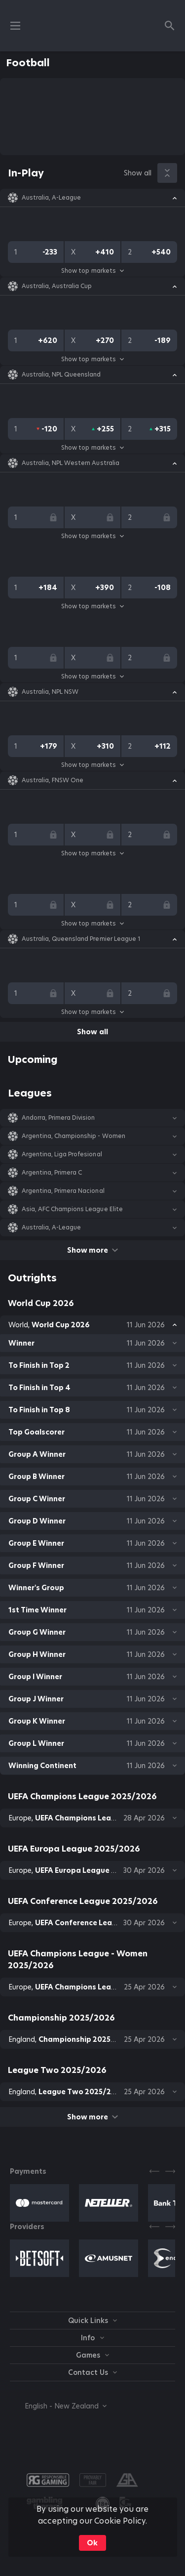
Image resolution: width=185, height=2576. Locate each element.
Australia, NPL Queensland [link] (61, 375)
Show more (92, 1250)
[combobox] (58, 2406)
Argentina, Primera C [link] (52, 1173)
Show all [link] (137, 173)
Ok (92, 2543)
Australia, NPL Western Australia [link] (70, 463)
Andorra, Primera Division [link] (58, 1118)
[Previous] (154, 2171)
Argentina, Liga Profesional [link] (62, 1154)
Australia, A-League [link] (51, 198)
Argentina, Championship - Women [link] (73, 1136)
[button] (92, 198)
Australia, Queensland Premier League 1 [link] (81, 939)
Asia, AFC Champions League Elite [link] (72, 1209)
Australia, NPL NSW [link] (50, 692)
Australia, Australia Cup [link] (57, 286)
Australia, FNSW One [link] (52, 780)
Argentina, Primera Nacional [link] (63, 1191)
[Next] (170, 2171)
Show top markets (92, 270)
